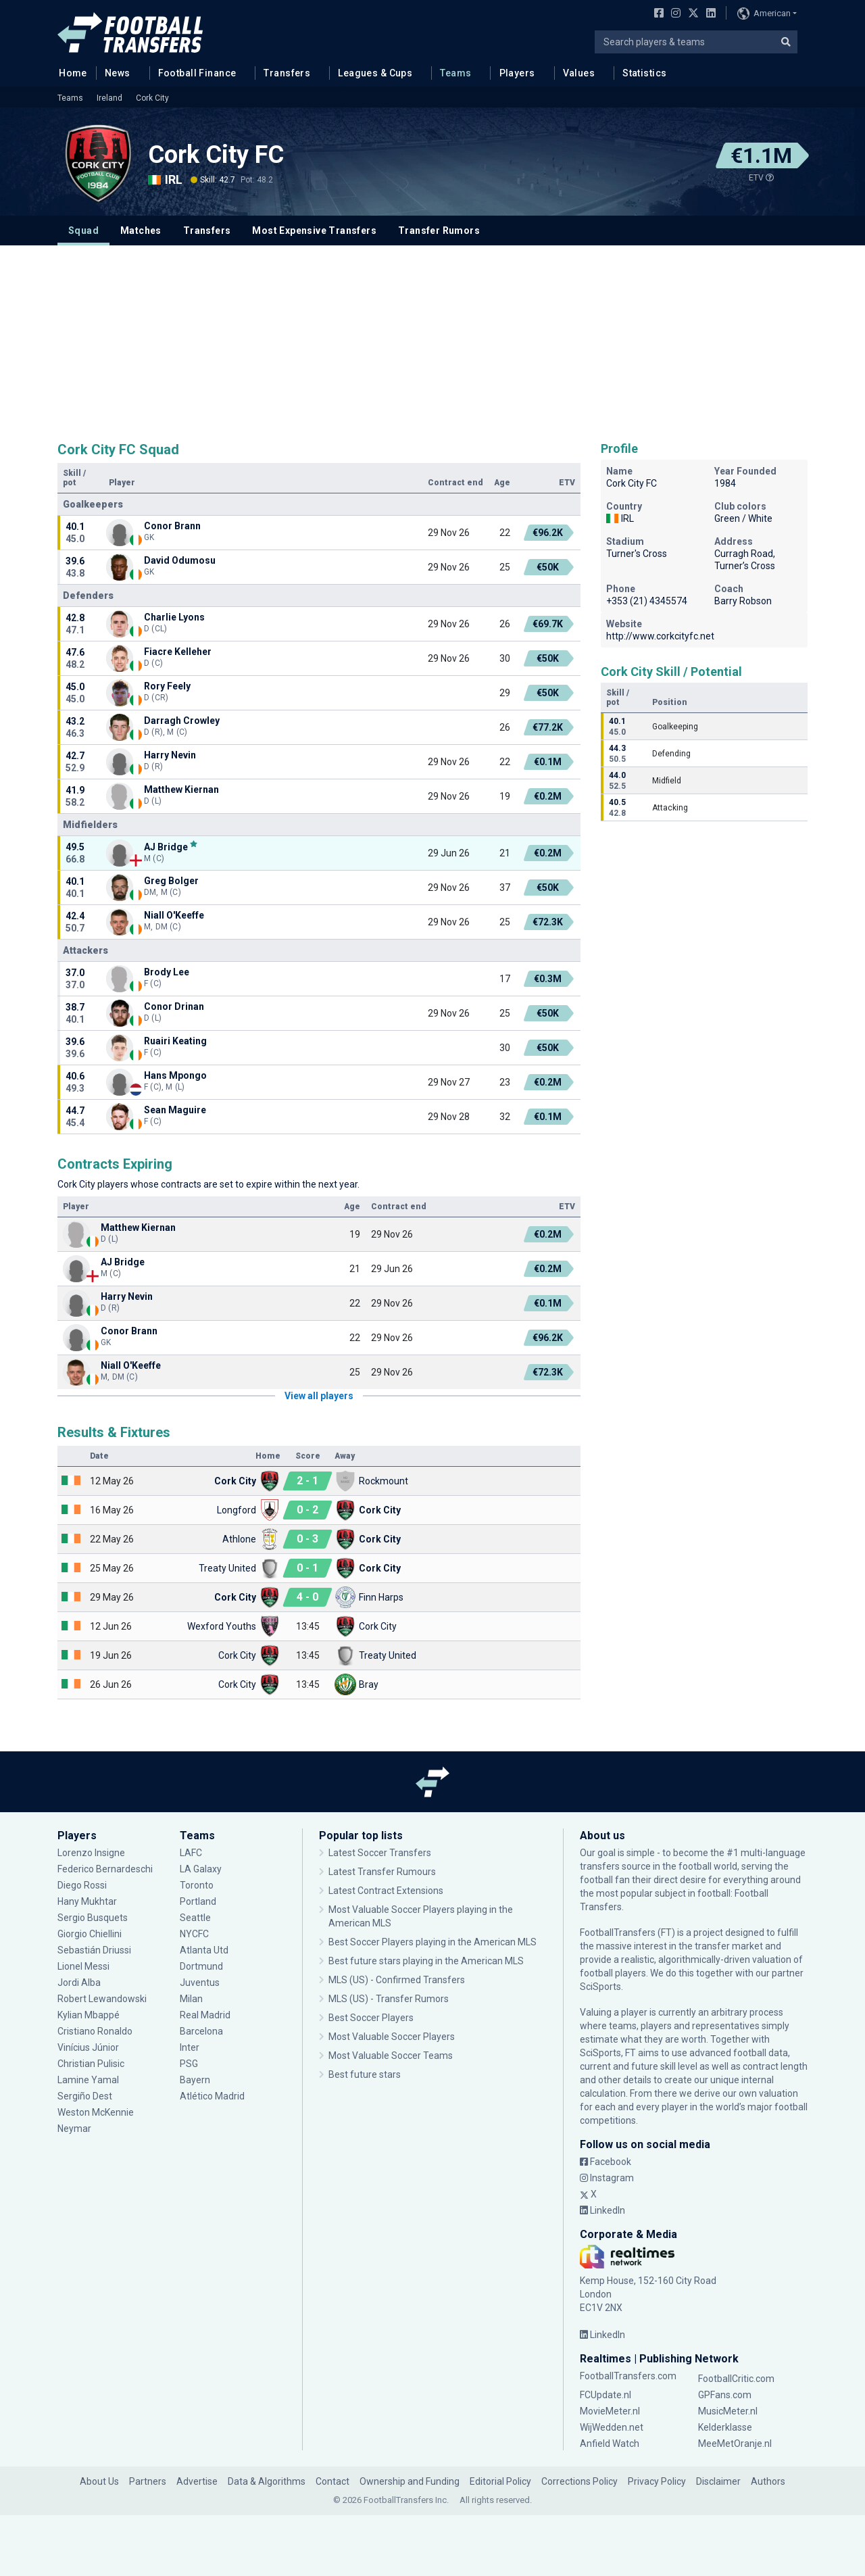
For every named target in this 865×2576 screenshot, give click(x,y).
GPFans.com (724, 2394)
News (117, 73)
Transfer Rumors (439, 230)
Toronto (197, 1885)
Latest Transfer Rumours (382, 1871)
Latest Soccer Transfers (379, 1852)
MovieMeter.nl (610, 2411)
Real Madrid (205, 2015)
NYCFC (194, 1933)
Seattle (195, 1917)
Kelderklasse (725, 2427)
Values (579, 73)
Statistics (644, 73)
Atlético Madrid (212, 2096)
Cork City (152, 98)
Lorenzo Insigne (91, 1852)
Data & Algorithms (266, 2481)
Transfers (287, 73)
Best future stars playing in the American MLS (426, 1960)
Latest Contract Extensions (385, 1890)
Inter (189, 2047)
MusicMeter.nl (728, 2411)
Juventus (200, 1982)
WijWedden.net (611, 2427)
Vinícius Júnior (88, 2047)
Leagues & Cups (375, 73)
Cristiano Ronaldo (94, 2031)
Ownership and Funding (410, 2481)
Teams (455, 73)
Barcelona (201, 2031)
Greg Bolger (171, 880)
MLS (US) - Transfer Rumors (388, 1998)
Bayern (195, 2079)
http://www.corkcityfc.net (660, 636)
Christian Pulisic (90, 2063)
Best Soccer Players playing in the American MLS (432, 1942)
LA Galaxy (201, 1869)
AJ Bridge (166, 847)
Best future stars (364, 2074)
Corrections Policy (579, 2481)
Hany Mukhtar (87, 1901)
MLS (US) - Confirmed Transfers (396, 1979)
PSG (189, 2063)
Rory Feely (168, 686)
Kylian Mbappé (88, 2015)
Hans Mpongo (175, 1075)
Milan (191, 1998)
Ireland (109, 98)
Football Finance (197, 73)
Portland (198, 1901)
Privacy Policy (657, 2481)
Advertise (197, 2481)
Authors (768, 2481)
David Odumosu (180, 560)
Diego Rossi (82, 1885)
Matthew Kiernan (182, 789)
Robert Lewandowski (102, 1998)
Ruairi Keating (175, 1041)
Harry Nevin (170, 755)
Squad (83, 230)
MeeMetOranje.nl (735, 2443)
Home (69, 72)
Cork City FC (216, 155)
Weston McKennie (95, 2112)
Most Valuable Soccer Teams (390, 2055)
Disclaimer (718, 2481)
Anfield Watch (609, 2443)
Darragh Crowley (182, 720)
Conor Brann (172, 526)
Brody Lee (166, 972)
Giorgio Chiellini (89, 1933)
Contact (332, 2481)
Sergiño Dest (84, 2096)
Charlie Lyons (174, 617)
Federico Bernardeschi (105, 1869)
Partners (147, 2481)
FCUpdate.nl (605, 2394)
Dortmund (201, 1966)
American (764, 13)
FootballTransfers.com (628, 2376)
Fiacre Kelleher (178, 651)
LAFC (191, 1852)
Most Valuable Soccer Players (391, 2036)
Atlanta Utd (204, 1950)
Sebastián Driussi (94, 1950)
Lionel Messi (85, 1966)
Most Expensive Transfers (314, 230)
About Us (99, 2481)
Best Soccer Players (371, 2017)
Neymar (74, 2128)
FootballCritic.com (736, 2378)
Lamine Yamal (88, 2079)
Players (517, 73)
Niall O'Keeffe (174, 915)
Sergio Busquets (92, 1917)
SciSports (600, 1986)
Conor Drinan (174, 1006)
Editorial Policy (500, 2481)
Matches (141, 230)
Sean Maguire (176, 1110)
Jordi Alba (79, 1982)
